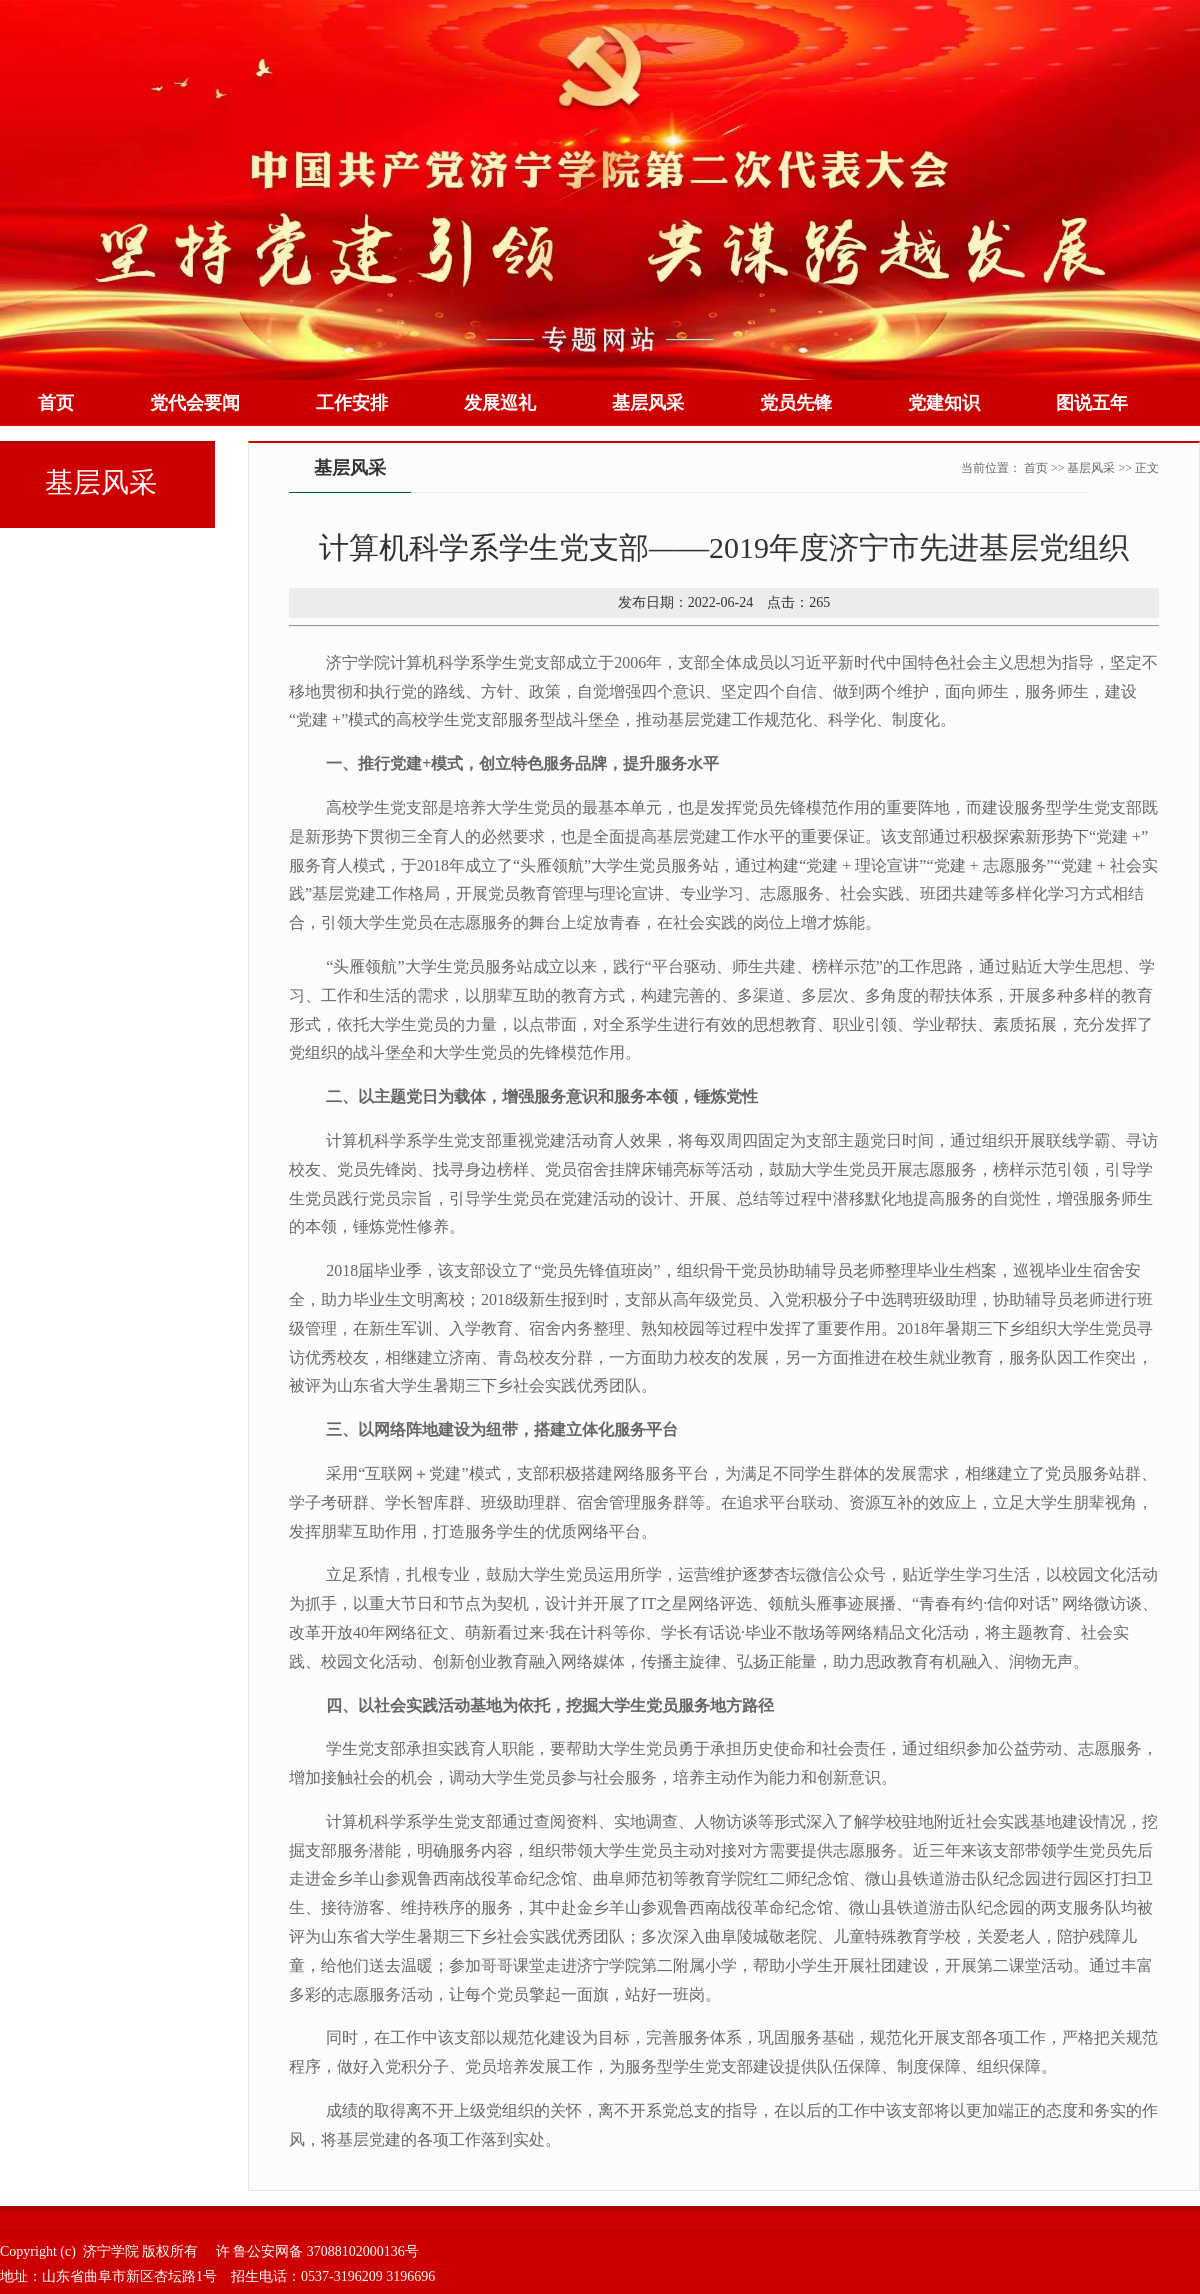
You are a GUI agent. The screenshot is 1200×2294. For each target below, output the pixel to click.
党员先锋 (796, 403)
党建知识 (944, 403)
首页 (56, 403)
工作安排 (352, 403)
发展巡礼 (500, 403)
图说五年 (1092, 403)
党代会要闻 (195, 403)
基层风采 (648, 403)
